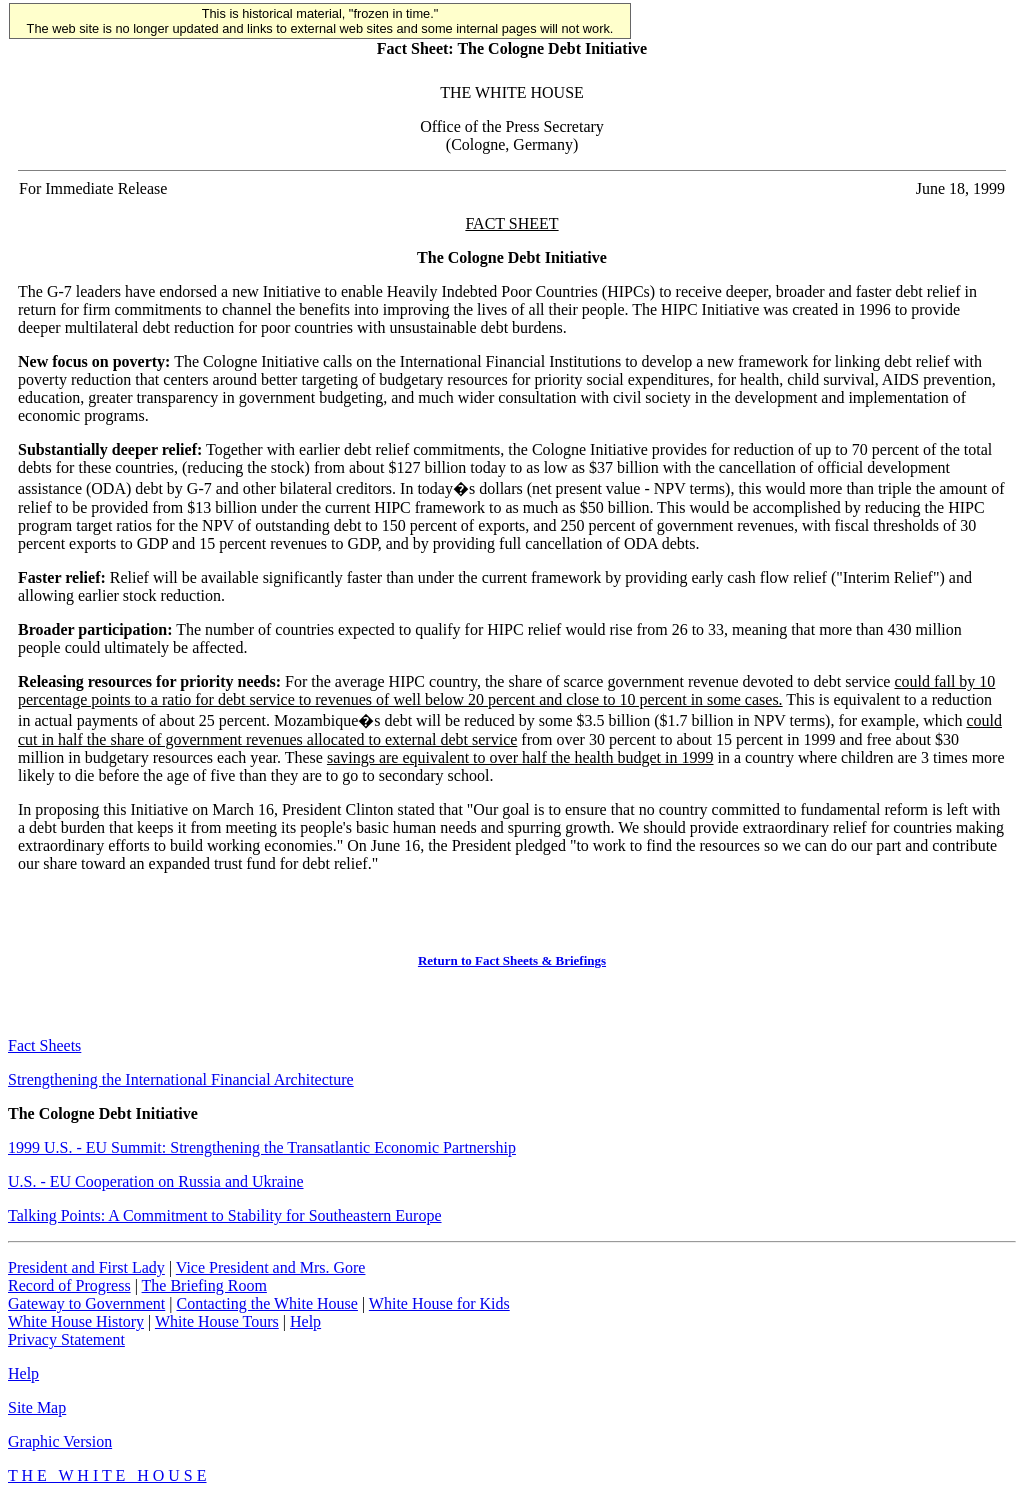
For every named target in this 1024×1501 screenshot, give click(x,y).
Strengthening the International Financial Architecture (181, 1079)
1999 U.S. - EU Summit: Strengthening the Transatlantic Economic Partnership (262, 1147)
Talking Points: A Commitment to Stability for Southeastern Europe (225, 1215)
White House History (76, 1321)
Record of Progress (69, 1285)
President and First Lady (86, 1267)
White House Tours (217, 1321)
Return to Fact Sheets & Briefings (512, 960)
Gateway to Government (86, 1303)
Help (305, 1321)
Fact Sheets (44, 1045)
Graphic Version (60, 1441)
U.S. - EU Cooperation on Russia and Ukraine (156, 1181)
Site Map (37, 1407)
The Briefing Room (204, 1285)
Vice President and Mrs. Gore (271, 1267)
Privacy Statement (66, 1339)
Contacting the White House (266, 1303)
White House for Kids (439, 1303)
